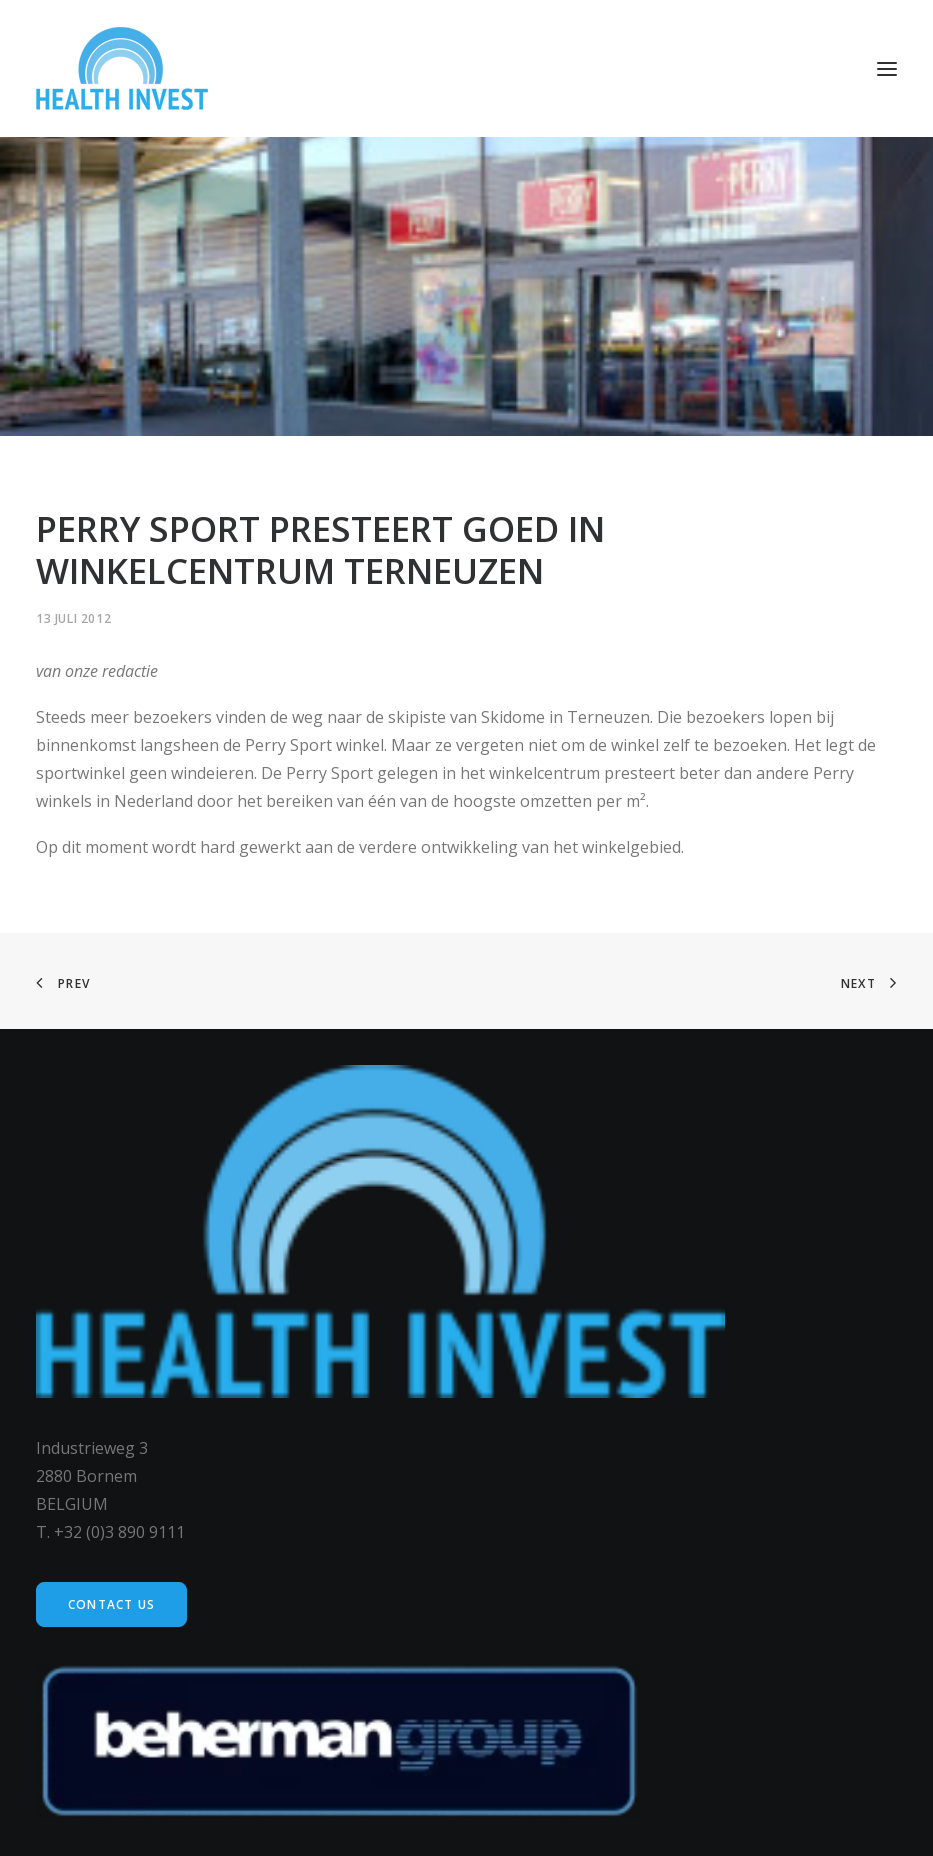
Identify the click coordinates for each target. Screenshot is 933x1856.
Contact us (111, 1604)
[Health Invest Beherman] (122, 68)
